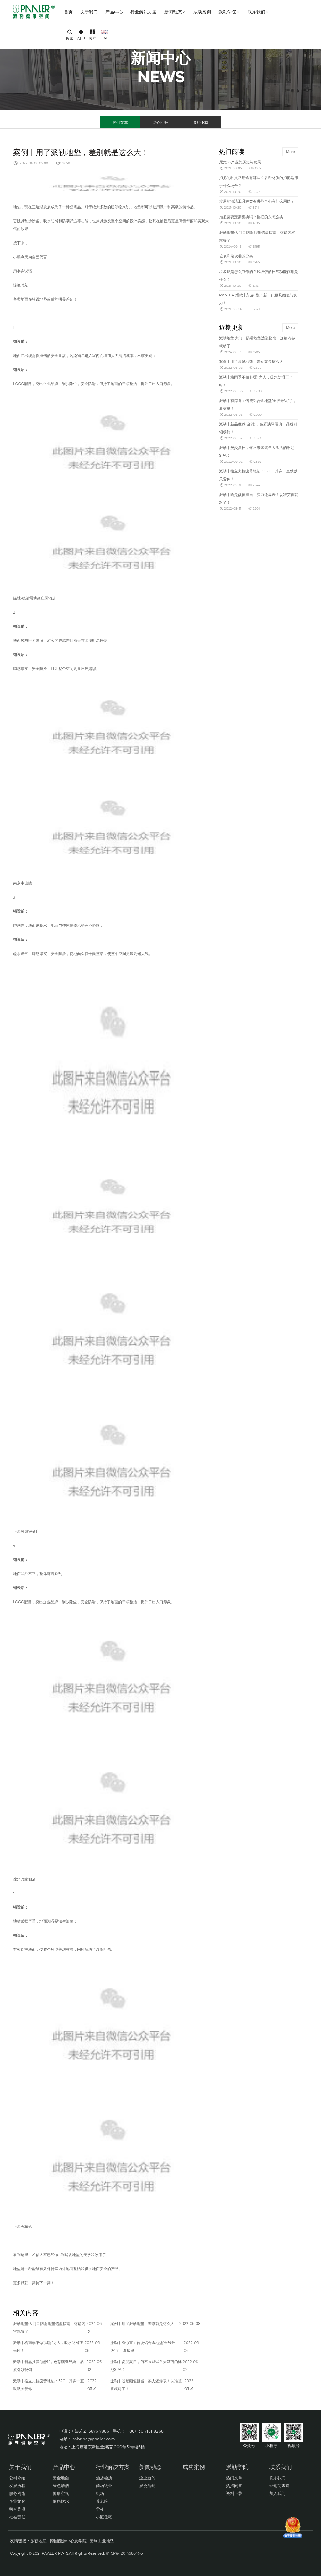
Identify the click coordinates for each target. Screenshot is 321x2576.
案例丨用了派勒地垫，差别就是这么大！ (144, 2323)
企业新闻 (147, 2477)
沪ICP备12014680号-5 (124, 2553)
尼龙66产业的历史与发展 (240, 162)
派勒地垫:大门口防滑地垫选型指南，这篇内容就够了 (49, 2327)
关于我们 (89, 11)
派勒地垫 (38, 2540)
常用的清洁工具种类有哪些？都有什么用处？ (256, 201)
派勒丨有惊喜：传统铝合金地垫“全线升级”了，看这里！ (142, 2346)
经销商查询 (279, 2485)
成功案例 (202, 11)
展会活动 (147, 2485)
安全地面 (61, 2477)
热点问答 (160, 122)
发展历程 (17, 2485)
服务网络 (17, 2493)
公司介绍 (17, 2477)
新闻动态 (175, 11)
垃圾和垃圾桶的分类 (236, 256)
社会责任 (17, 2516)
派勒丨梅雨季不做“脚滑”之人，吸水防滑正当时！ (48, 2346)
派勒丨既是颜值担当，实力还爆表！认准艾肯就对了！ (146, 2384)
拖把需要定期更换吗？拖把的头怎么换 (251, 216)
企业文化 (17, 2501)
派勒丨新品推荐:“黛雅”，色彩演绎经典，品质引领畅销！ (48, 2365)
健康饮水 (61, 2501)
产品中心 (114, 11)
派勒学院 (229, 11)
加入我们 (277, 2493)
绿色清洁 (61, 2485)
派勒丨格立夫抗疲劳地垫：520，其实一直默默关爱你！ (48, 2384)
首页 (68, 11)
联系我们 (258, 11)
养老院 (102, 2501)
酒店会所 (104, 2477)
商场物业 (104, 2485)
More (290, 151)
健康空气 (61, 2493)
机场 (100, 2493)
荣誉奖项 (17, 2509)
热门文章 (120, 122)
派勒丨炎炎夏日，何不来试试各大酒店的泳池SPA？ (146, 2365)
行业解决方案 (143, 11)
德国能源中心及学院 (68, 2540)
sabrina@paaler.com (94, 2438)
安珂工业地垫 (102, 2540)
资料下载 (200, 122)
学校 (100, 2509)
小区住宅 (104, 2516)
